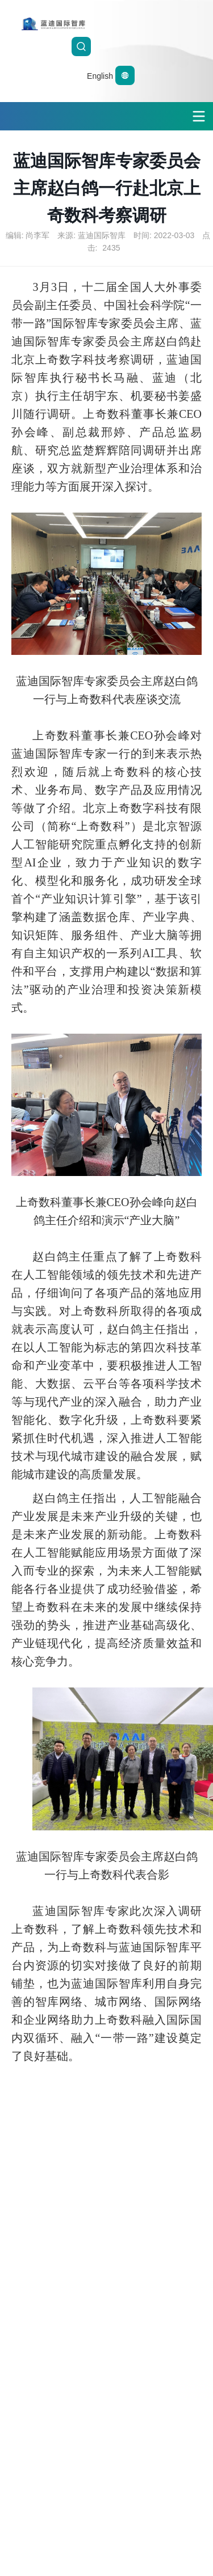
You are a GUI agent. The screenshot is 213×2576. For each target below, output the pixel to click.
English (111, 76)
